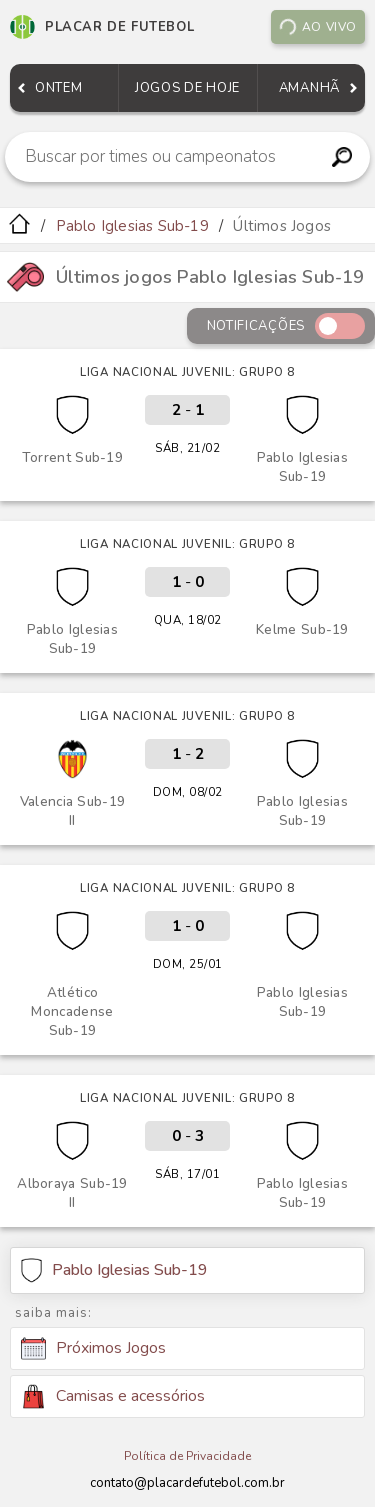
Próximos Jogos (93, 1349)
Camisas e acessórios (113, 1396)
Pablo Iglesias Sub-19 (132, 226)
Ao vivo (317, 27)
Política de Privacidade (187, 1456)
